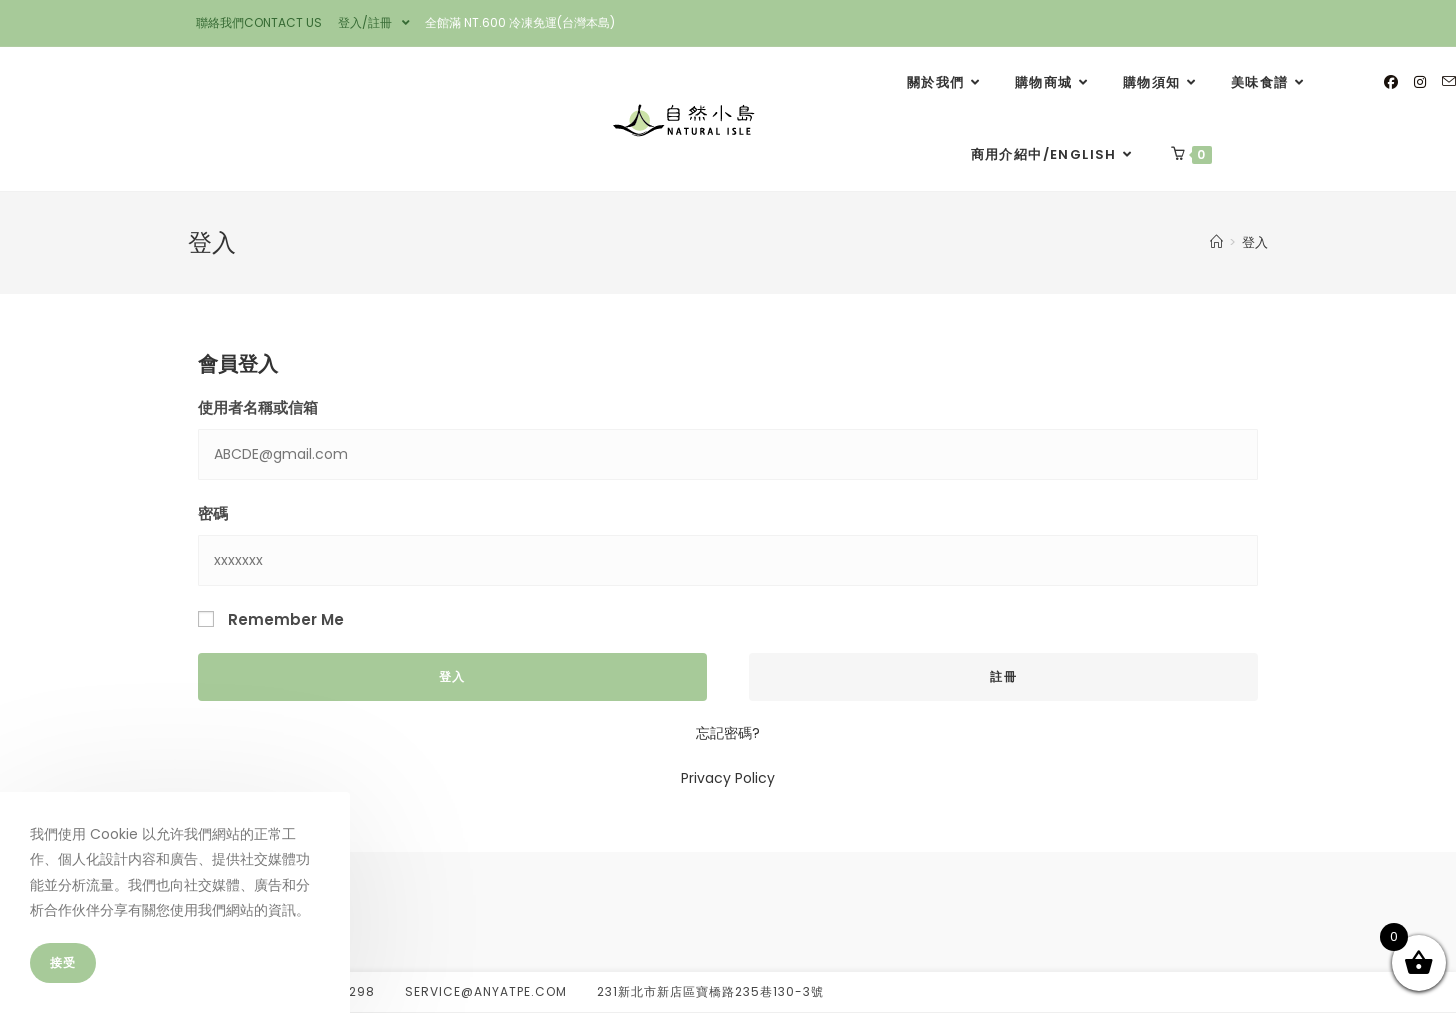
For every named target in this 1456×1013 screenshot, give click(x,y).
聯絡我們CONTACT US (259, 22)
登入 (1255, 242)
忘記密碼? (728, 733)
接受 (63, 962)
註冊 (1003, 676)
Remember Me (271, 619)
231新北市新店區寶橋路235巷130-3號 (710, 992)
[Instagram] (1420, 82)
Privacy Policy (728, 778)
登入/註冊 (374, 23)
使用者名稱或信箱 (258, 407)
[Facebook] (1391, 82)
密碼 (213, 513)
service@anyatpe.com (486, 992)
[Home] (1216, 242)
